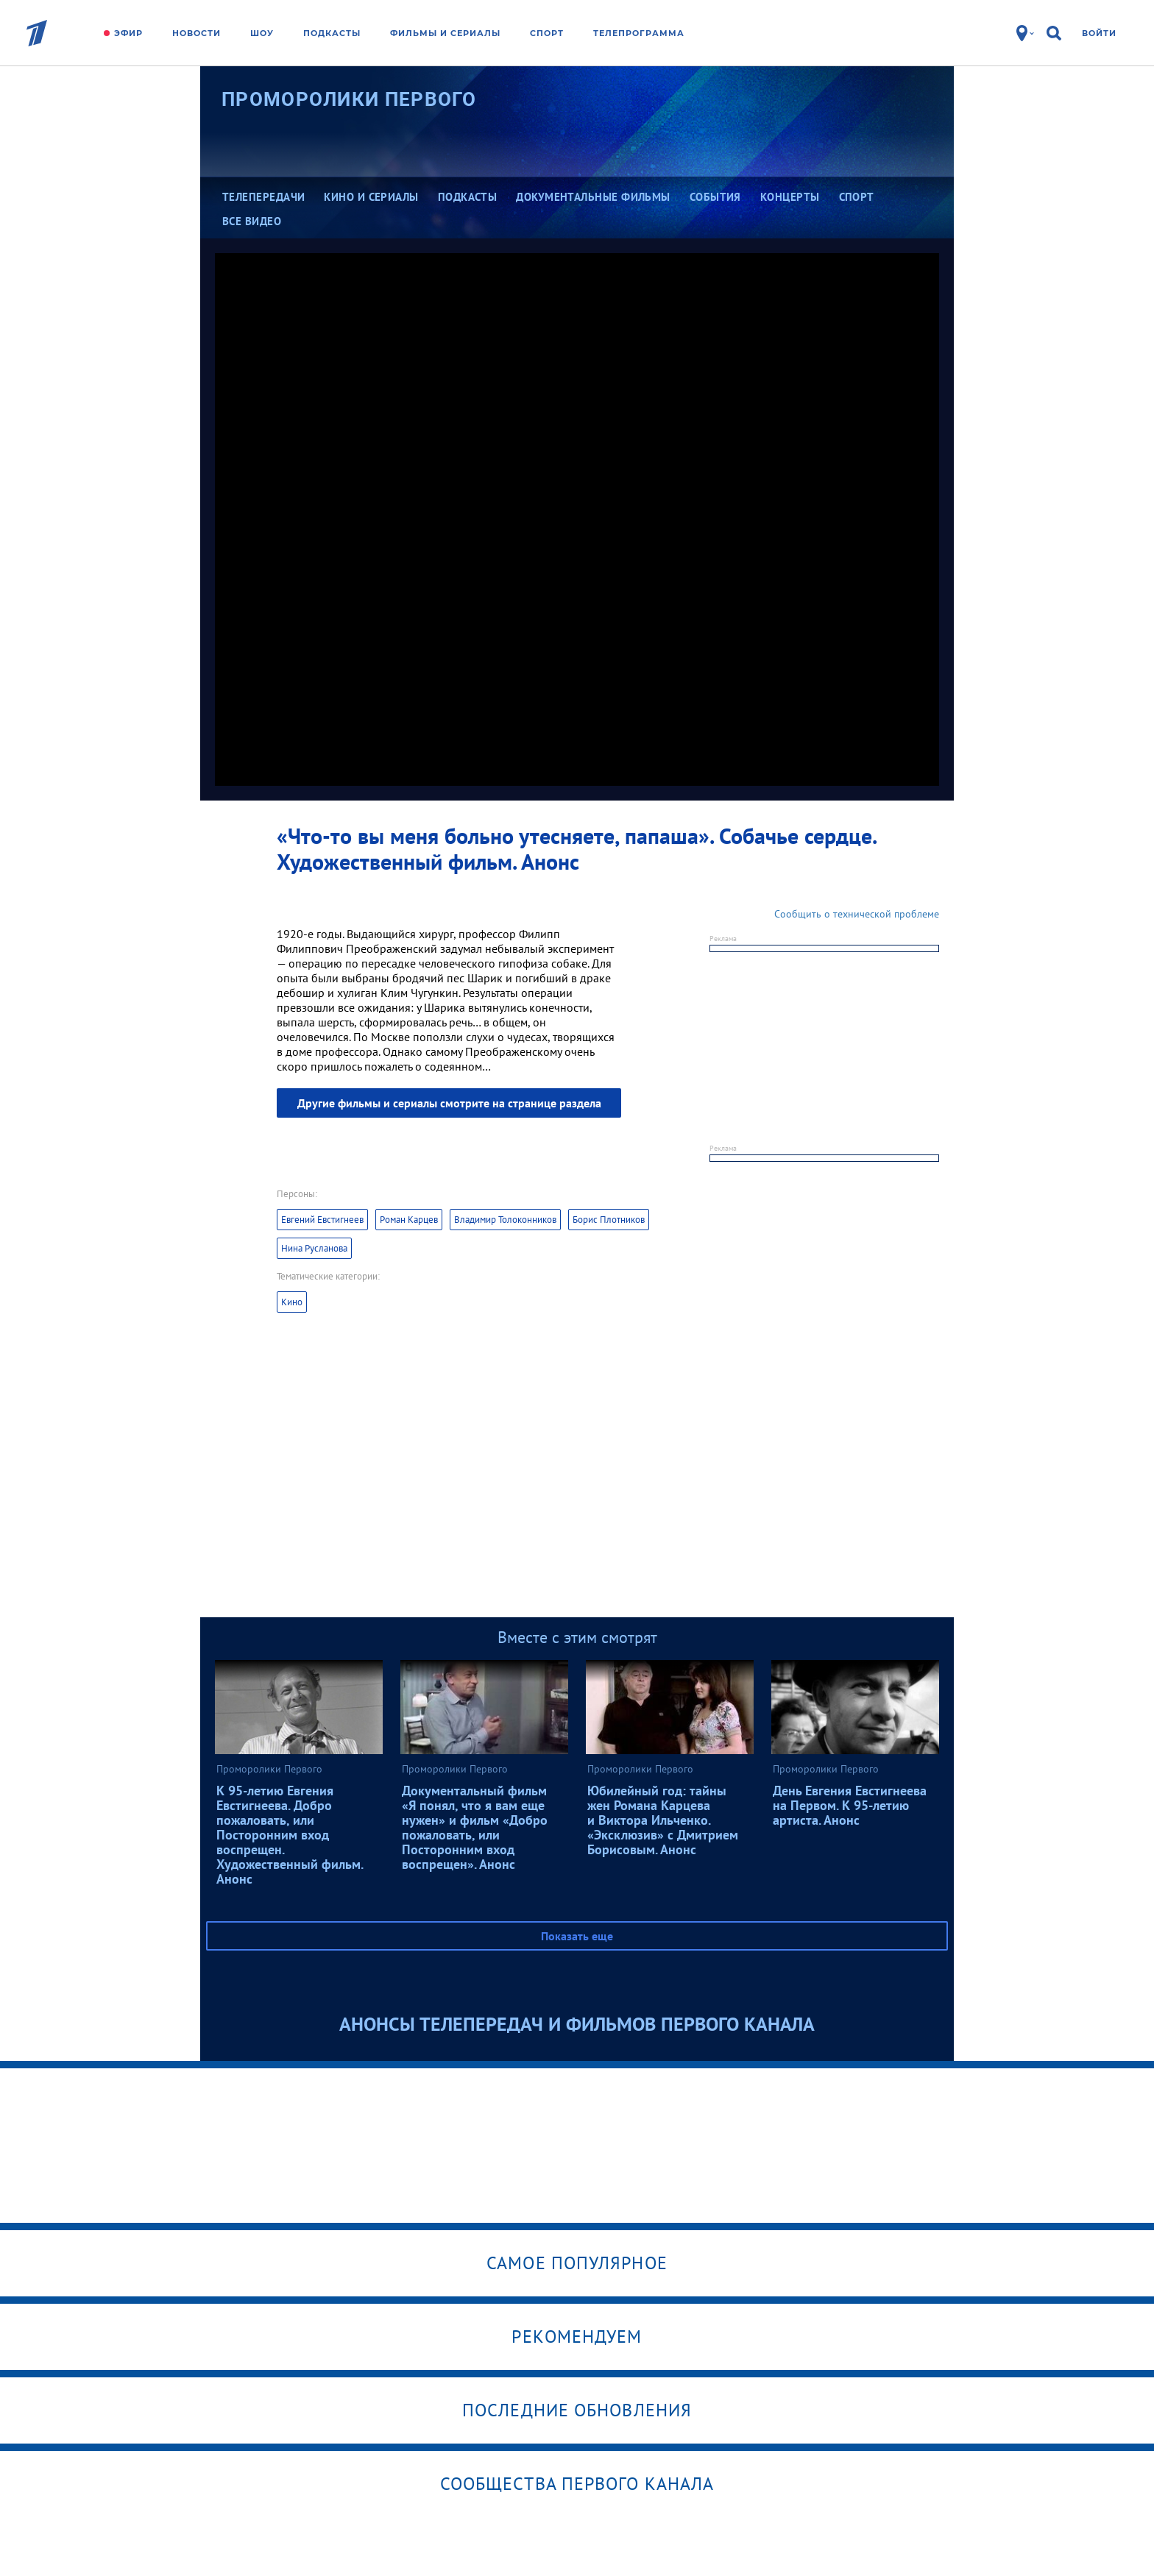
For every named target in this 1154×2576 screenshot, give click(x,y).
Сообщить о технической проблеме (856, 913)
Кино (291, 1302)
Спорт (547, 33)
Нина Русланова (314, 1248)
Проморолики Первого (349, 99)
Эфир (128, 33)
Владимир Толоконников (505, 1219)
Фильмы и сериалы (445, 33)
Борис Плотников (609, 1219)
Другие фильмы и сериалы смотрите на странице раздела (449, 1103)
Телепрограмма (638, 33)
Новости (196, 33)
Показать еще (577, 1936)
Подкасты (332, 33)
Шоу (262, 33)
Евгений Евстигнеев (322, 1219)
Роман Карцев (409, 1219)
